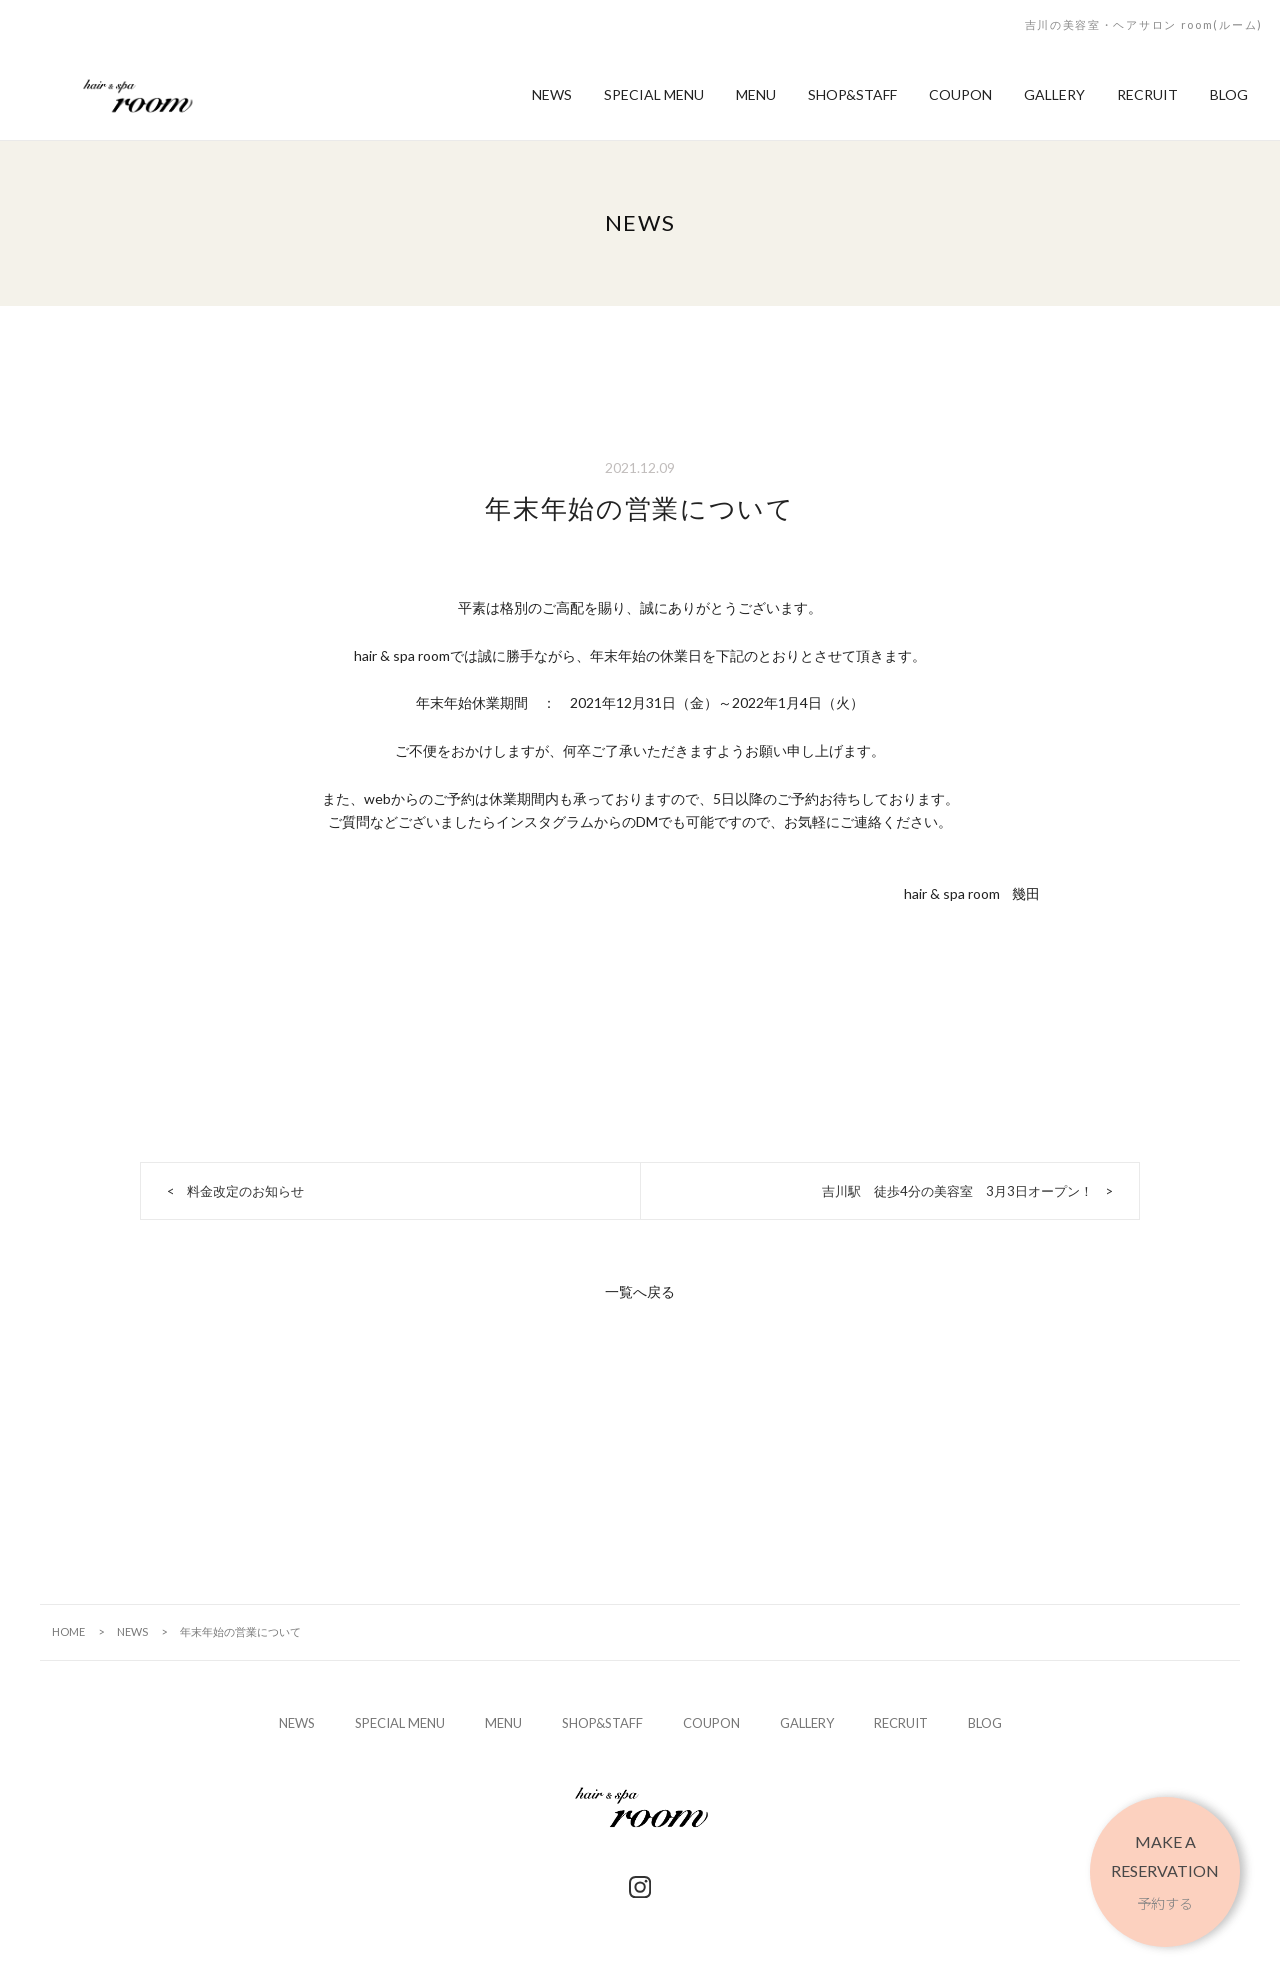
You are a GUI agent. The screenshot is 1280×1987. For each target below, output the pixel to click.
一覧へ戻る (640, 1291)
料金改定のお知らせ (245, 1191)
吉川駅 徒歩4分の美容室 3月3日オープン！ (957, 1191)
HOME (68, 1631)
